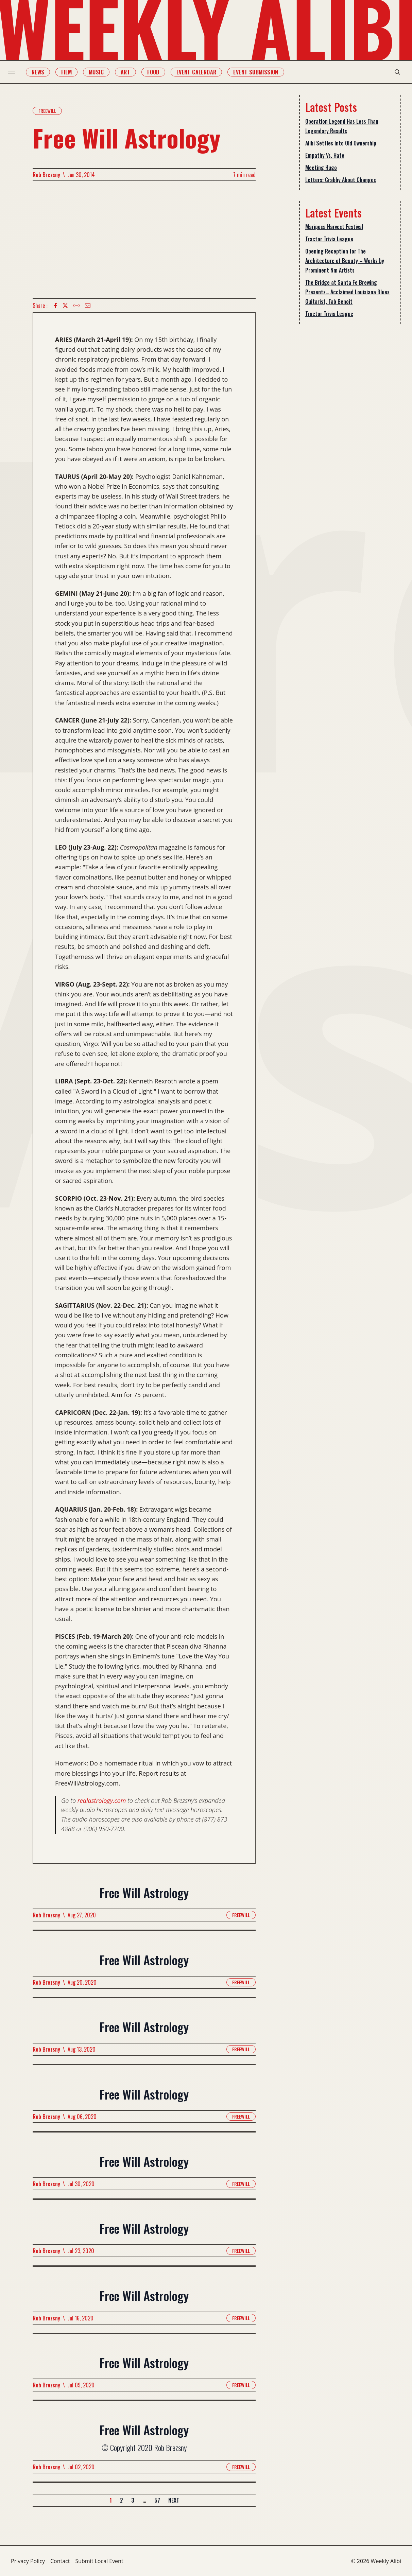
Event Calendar (199, 72)
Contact (60, 2561)
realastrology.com (102, 1800)
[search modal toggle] (394, 72)
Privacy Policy (28, 2561)
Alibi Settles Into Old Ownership (340, 143)
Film (70, 72)
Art (128, 72)
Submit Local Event (99, 2561)
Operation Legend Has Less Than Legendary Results (341, 126)
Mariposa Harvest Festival (334, 227)
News (41, 72)
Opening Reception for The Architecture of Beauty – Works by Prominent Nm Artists (344, 260)
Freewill (47, 110)
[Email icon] (87, 305)
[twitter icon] (65, 305)
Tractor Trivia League (329, 239)
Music (99, 72)
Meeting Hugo (321, 167)
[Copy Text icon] (76, 305)
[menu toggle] (14, 72)
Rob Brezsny (46, 175)
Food (156, 72)
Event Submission (259, 72)
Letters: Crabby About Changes (340, 180)
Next (173, 2500)
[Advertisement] (144, 239)
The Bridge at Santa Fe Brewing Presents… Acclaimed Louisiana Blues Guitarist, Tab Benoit (347, 292)
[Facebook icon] (55, 305)
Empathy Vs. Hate (324, 155)
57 (157, 2500)
